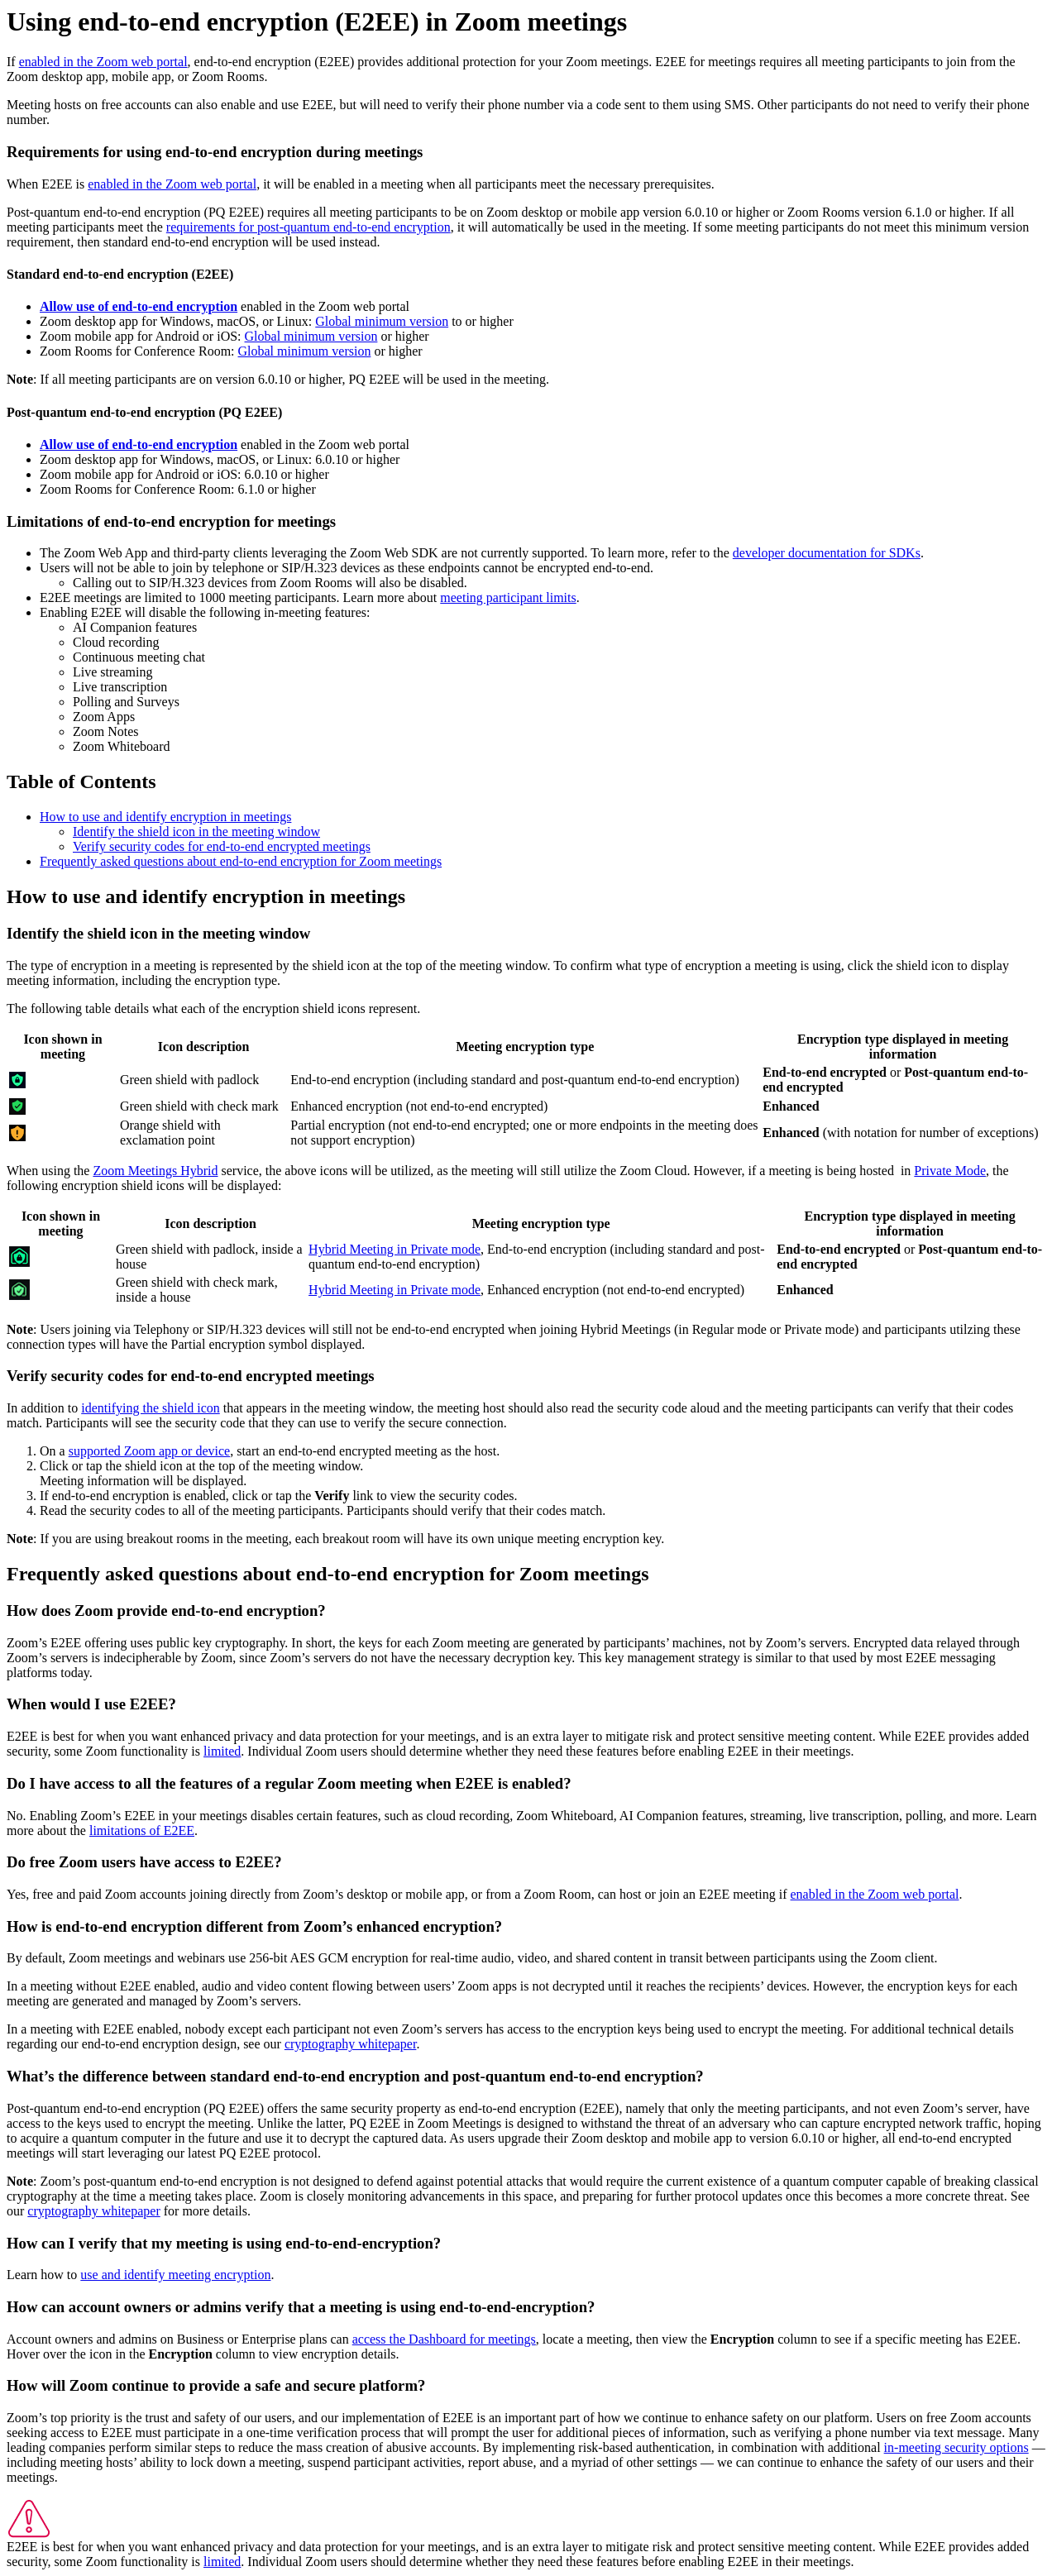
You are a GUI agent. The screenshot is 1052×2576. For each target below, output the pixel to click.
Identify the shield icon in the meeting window (196, 831)
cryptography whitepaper (351, 2044)
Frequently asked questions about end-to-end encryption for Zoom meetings (241, 861)
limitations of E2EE (141, 1830)
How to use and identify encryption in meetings (165, 817)
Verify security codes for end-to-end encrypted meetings (222, 846)
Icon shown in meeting (62, 1046)
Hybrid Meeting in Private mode (394, 1249)
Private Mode (950, 1171)
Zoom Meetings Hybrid (155, 1171)
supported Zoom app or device (150, 1451)
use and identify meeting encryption (175, 2275)
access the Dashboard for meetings (444, 2339)
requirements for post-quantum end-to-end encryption (308, 227)
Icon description (204, 1046)
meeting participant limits (508, 597)
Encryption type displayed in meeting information (902, 1046)
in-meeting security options (956, 2447)
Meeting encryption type (525, 1046)
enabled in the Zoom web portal (103, 62)
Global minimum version (381, 321)
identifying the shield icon (150, 1408)
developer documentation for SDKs (826, 553)
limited (222, 1751)
